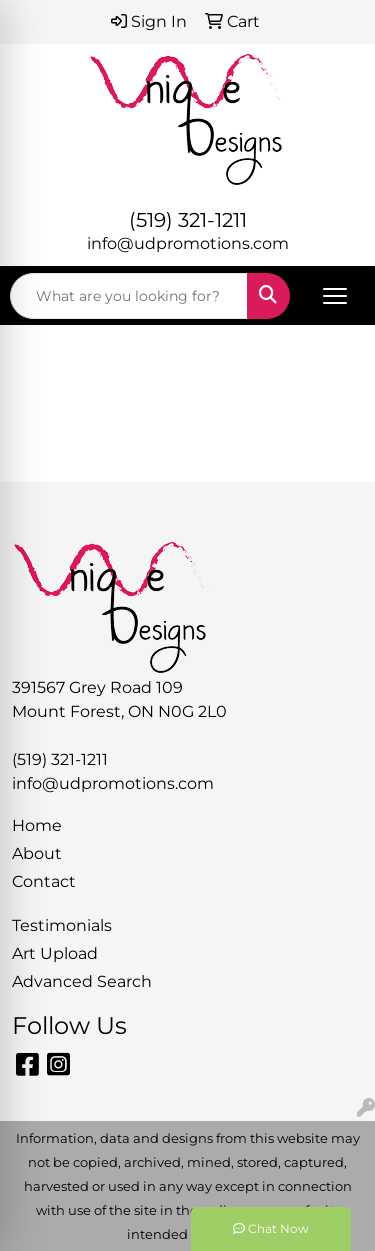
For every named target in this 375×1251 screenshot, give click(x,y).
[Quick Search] (129, 296)
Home (37, 825)
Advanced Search (82, 981)
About (37, 853)
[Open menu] (335, 296)
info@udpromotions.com (188, 243)
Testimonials (62, 925)
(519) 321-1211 (188, 220)
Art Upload (55, 953)
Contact (44, 881)
